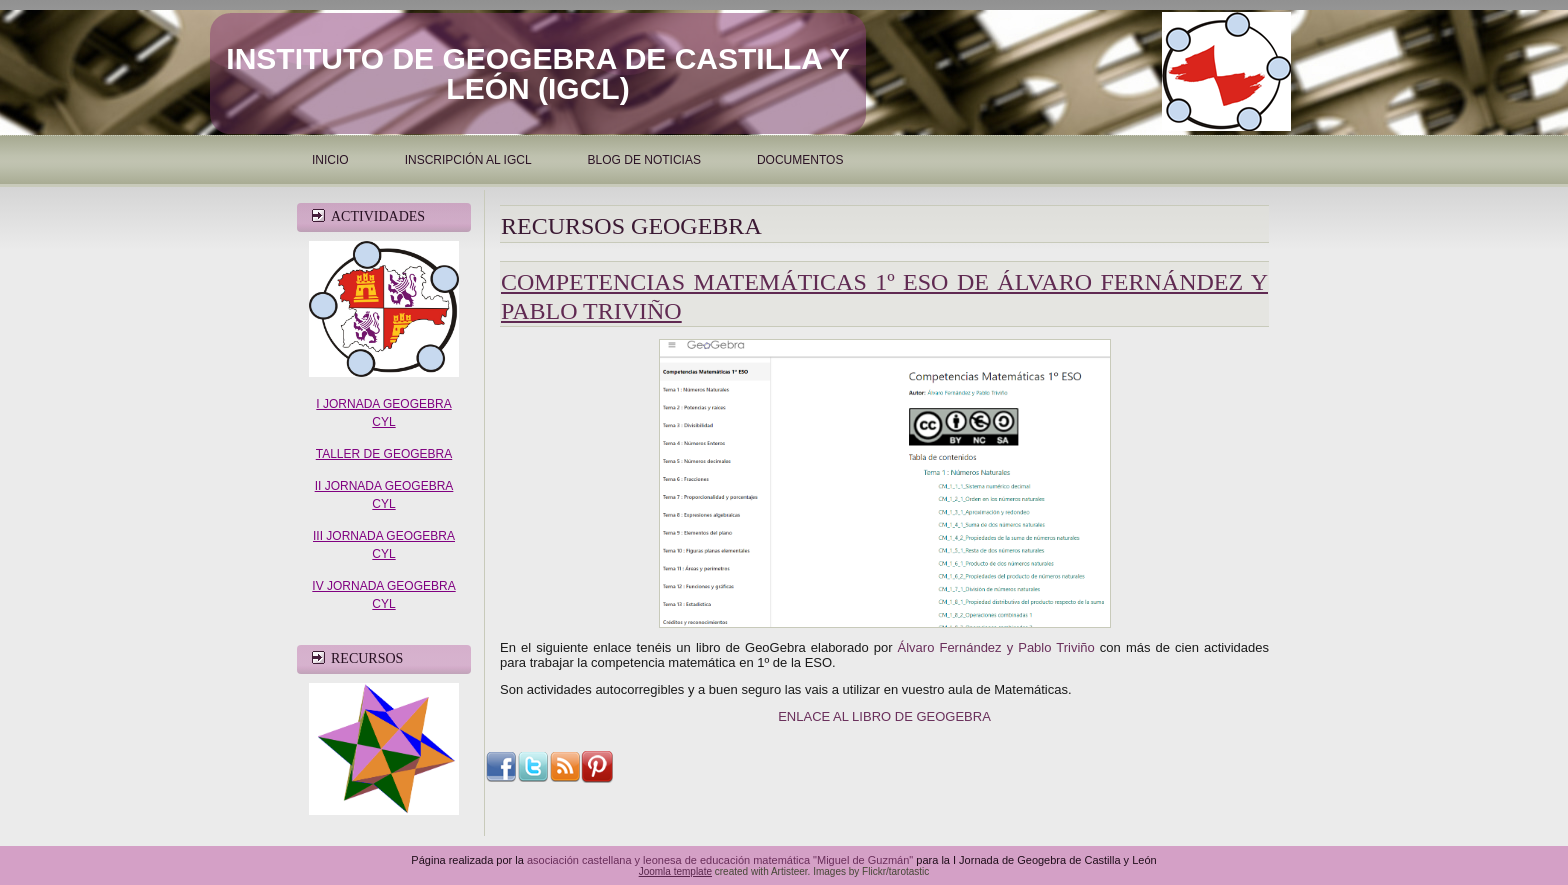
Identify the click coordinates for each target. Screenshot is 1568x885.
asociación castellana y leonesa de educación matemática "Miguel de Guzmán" (720, 860)
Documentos (800, 160)
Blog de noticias (644, 160)
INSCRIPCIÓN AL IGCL (468, 160)
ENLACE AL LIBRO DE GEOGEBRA (884, 716)
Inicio (330, 160)
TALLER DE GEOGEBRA (384, 454)
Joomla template (675, 871)
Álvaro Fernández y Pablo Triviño (996, 647)
